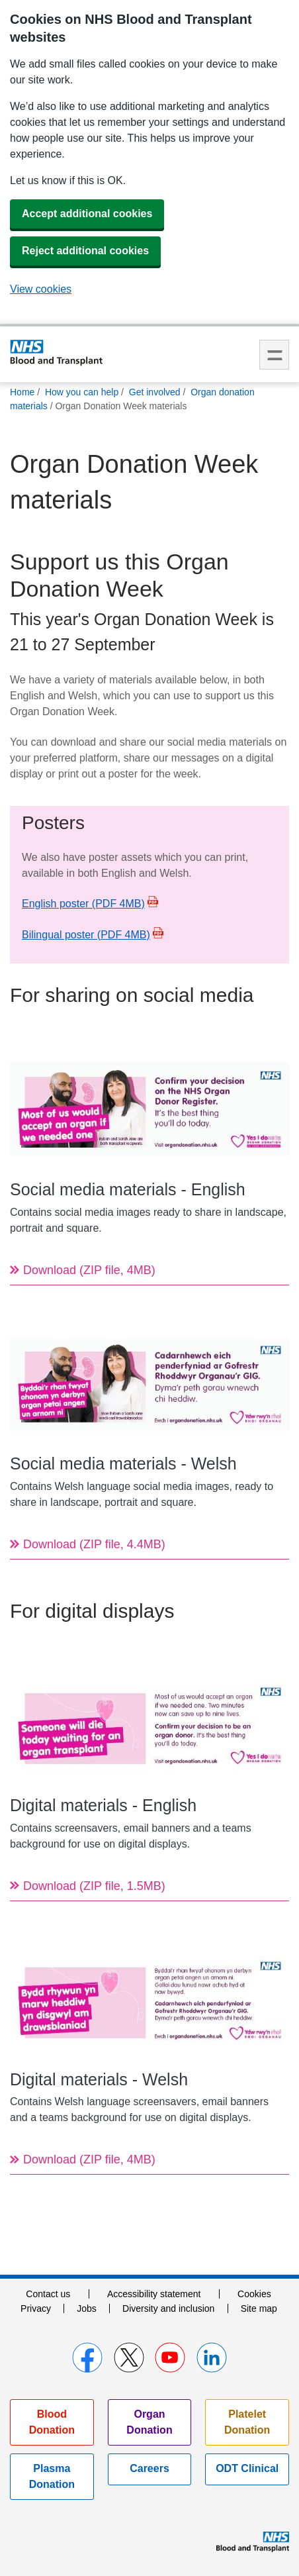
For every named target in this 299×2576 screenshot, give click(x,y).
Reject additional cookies (85, 250)
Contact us (48, 2294)
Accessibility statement (154, 2294)
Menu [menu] (274, 355)
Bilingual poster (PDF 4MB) (86, 934)
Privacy (36, 2308)
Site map (259, 2308)
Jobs (87, 2308)
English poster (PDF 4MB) (83, 903)
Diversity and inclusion (168, 2308)
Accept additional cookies (87, 213)
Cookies (254, 2294)
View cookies (40, 289)
